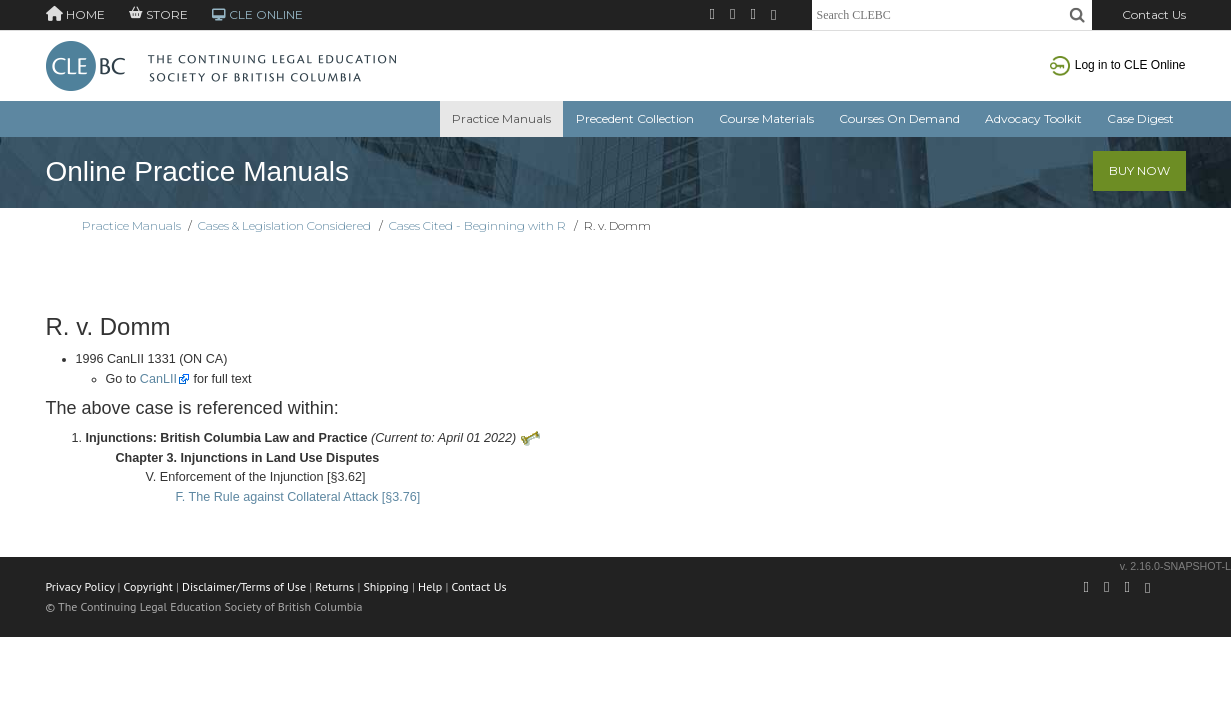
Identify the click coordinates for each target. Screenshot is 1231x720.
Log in (1118, 65)
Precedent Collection (635, 118)
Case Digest (1140, 118)
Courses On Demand (899, 118)
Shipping (385, 586)
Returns (334, 586)
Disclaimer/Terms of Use (244, 586)
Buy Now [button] (1139, 170)
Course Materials (766, 118)
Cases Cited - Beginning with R (477, 225)
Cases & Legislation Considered (284, 225)
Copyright (148, 586)
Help (430, 586)
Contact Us (1154, 14)
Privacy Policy (80, 586)
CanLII (158, 379)
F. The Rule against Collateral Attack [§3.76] (298, 497)
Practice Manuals (501, 118)
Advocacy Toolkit (1033, 118)
